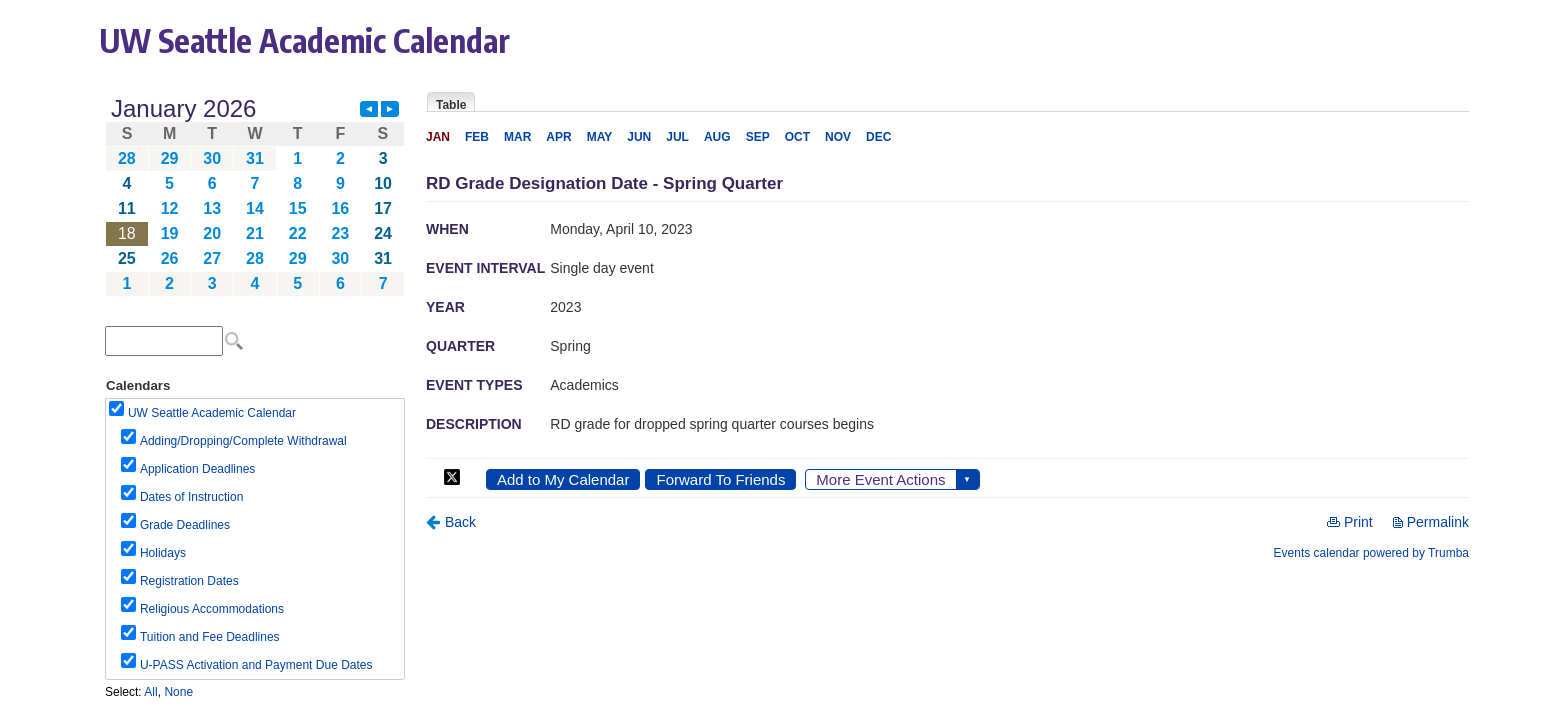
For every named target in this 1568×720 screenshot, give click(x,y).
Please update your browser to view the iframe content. (255, 196)
